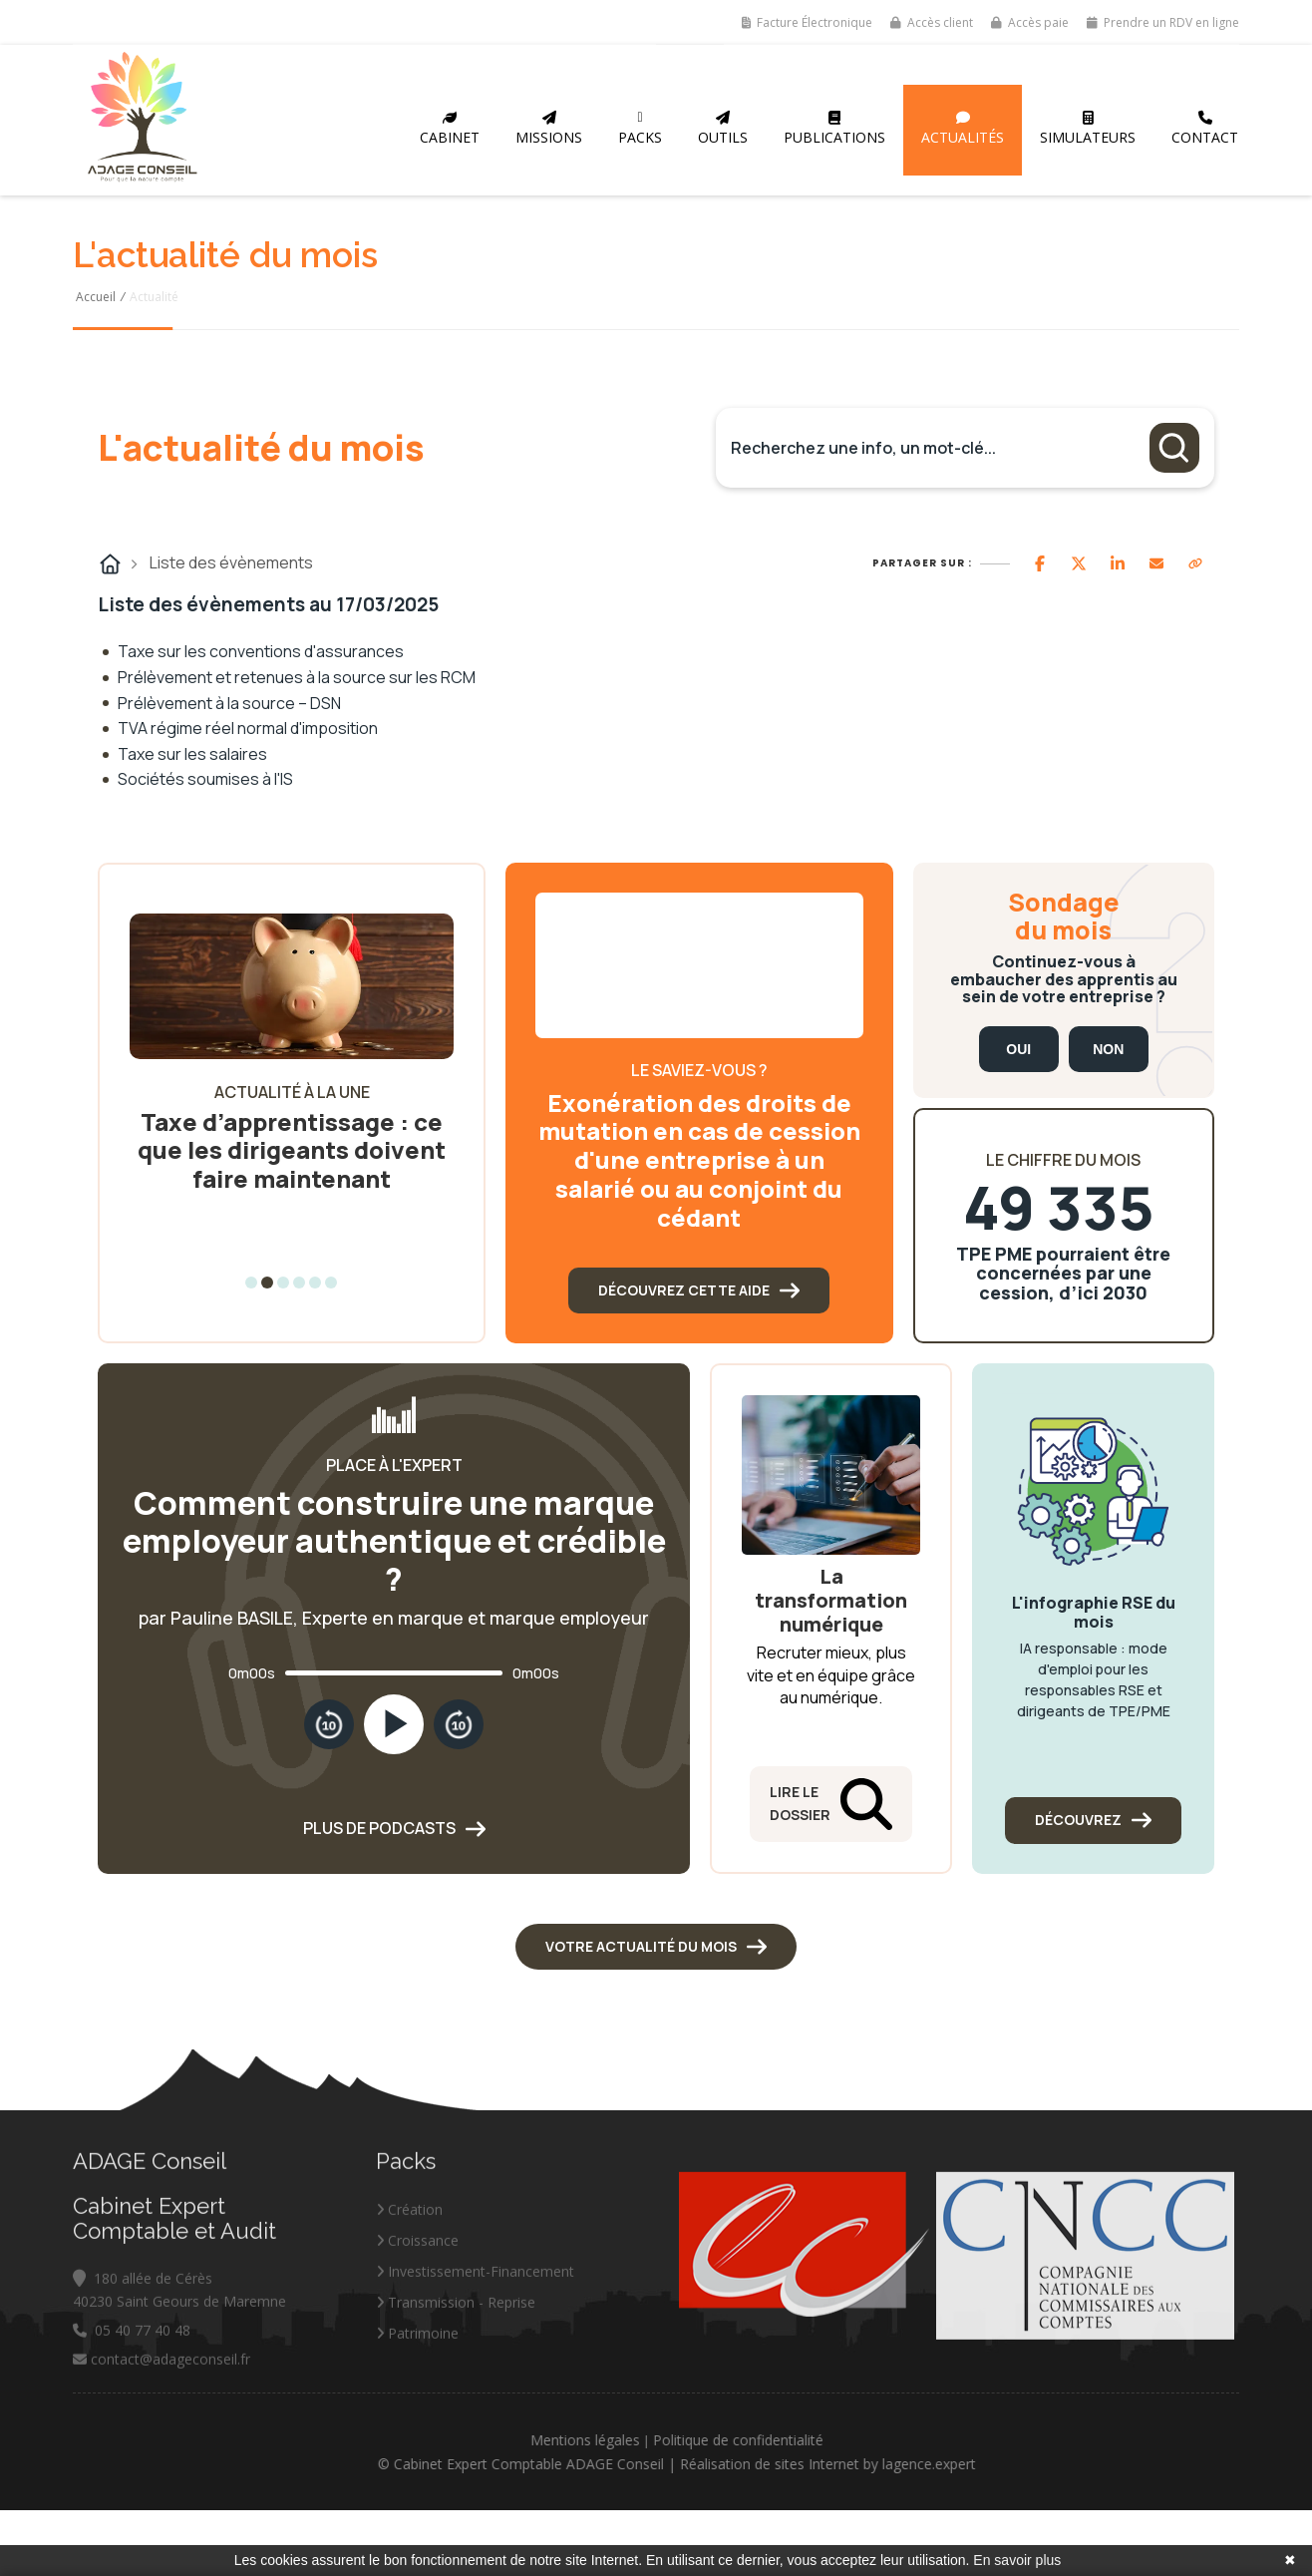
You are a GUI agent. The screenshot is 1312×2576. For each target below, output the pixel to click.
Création (409, 2306)
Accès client (931, 22)
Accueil (96, 296)
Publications (834, 129)
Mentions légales (682, 2439)
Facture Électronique (807, 22)
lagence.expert (1026, 2463)
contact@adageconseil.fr (161, 2455)
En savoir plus (1017, 2560)
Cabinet (450, 129)
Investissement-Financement (475, 2368)
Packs (640, 129)
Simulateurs (1088, 129)
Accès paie (1030, 22)
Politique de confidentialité (835, 2439)
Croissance (417, 2337)
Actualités (962, 129)
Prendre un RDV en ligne (1163, 22)
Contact (1204, 129)
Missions (548, 129)
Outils (723, 129)
